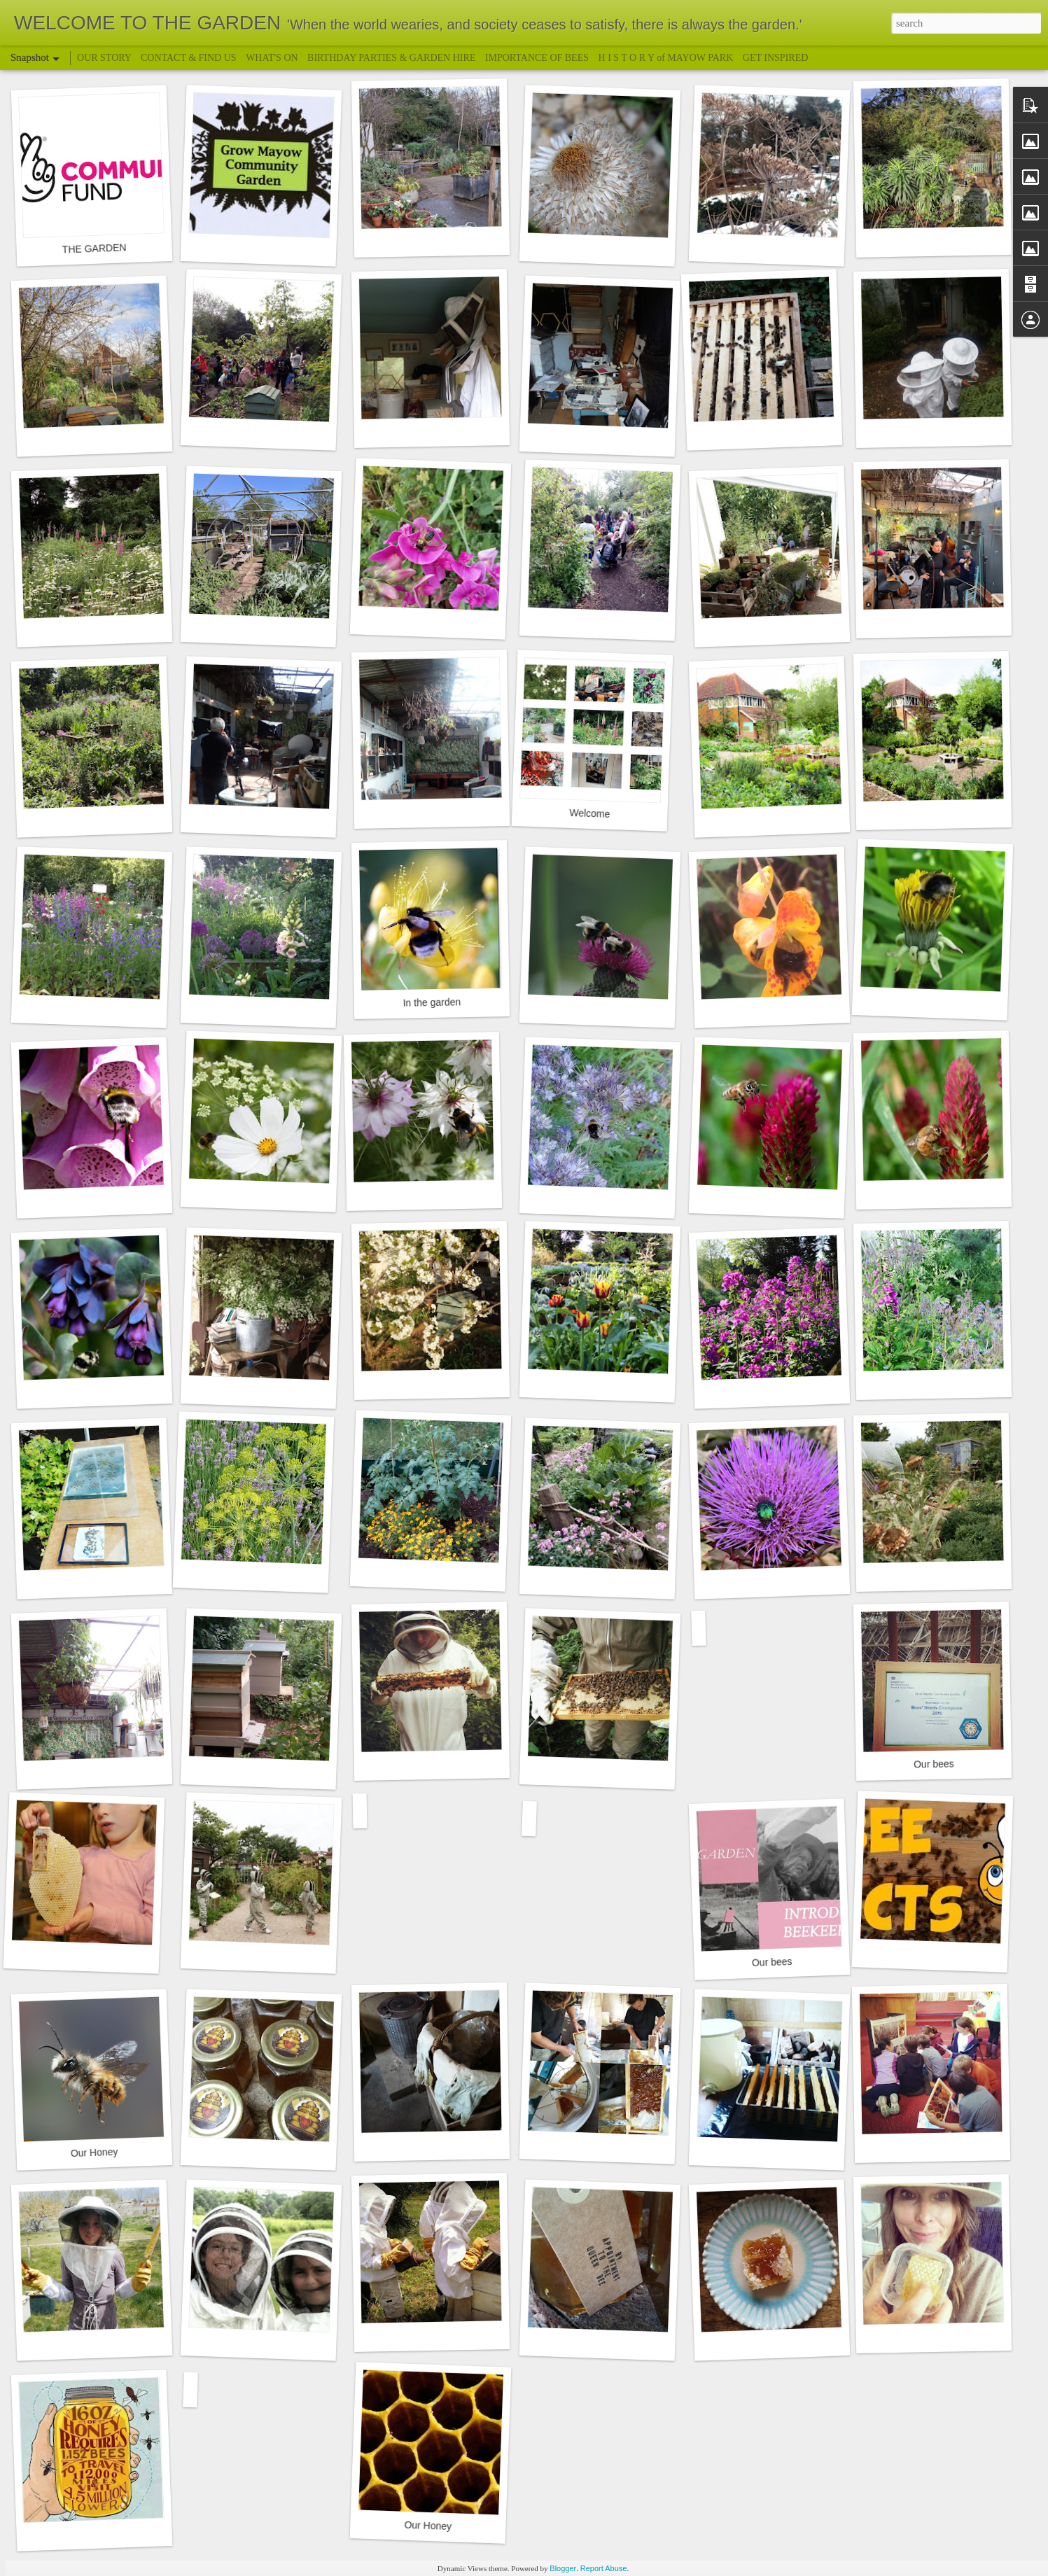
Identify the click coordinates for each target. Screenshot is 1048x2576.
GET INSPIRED (775, 57)
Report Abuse (603, 2568)
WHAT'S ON (272, 57)
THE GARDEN (94, 248)
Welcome (589, 813)
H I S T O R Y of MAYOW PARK (667, 57)
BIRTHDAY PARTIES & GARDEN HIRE (391, 57)
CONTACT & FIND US (189, 57)
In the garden (432, 1002)
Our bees (934, 1764)
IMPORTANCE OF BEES (537, 57)
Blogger (563, 2568)
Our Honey (94, 2152)
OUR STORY (105, 57)
